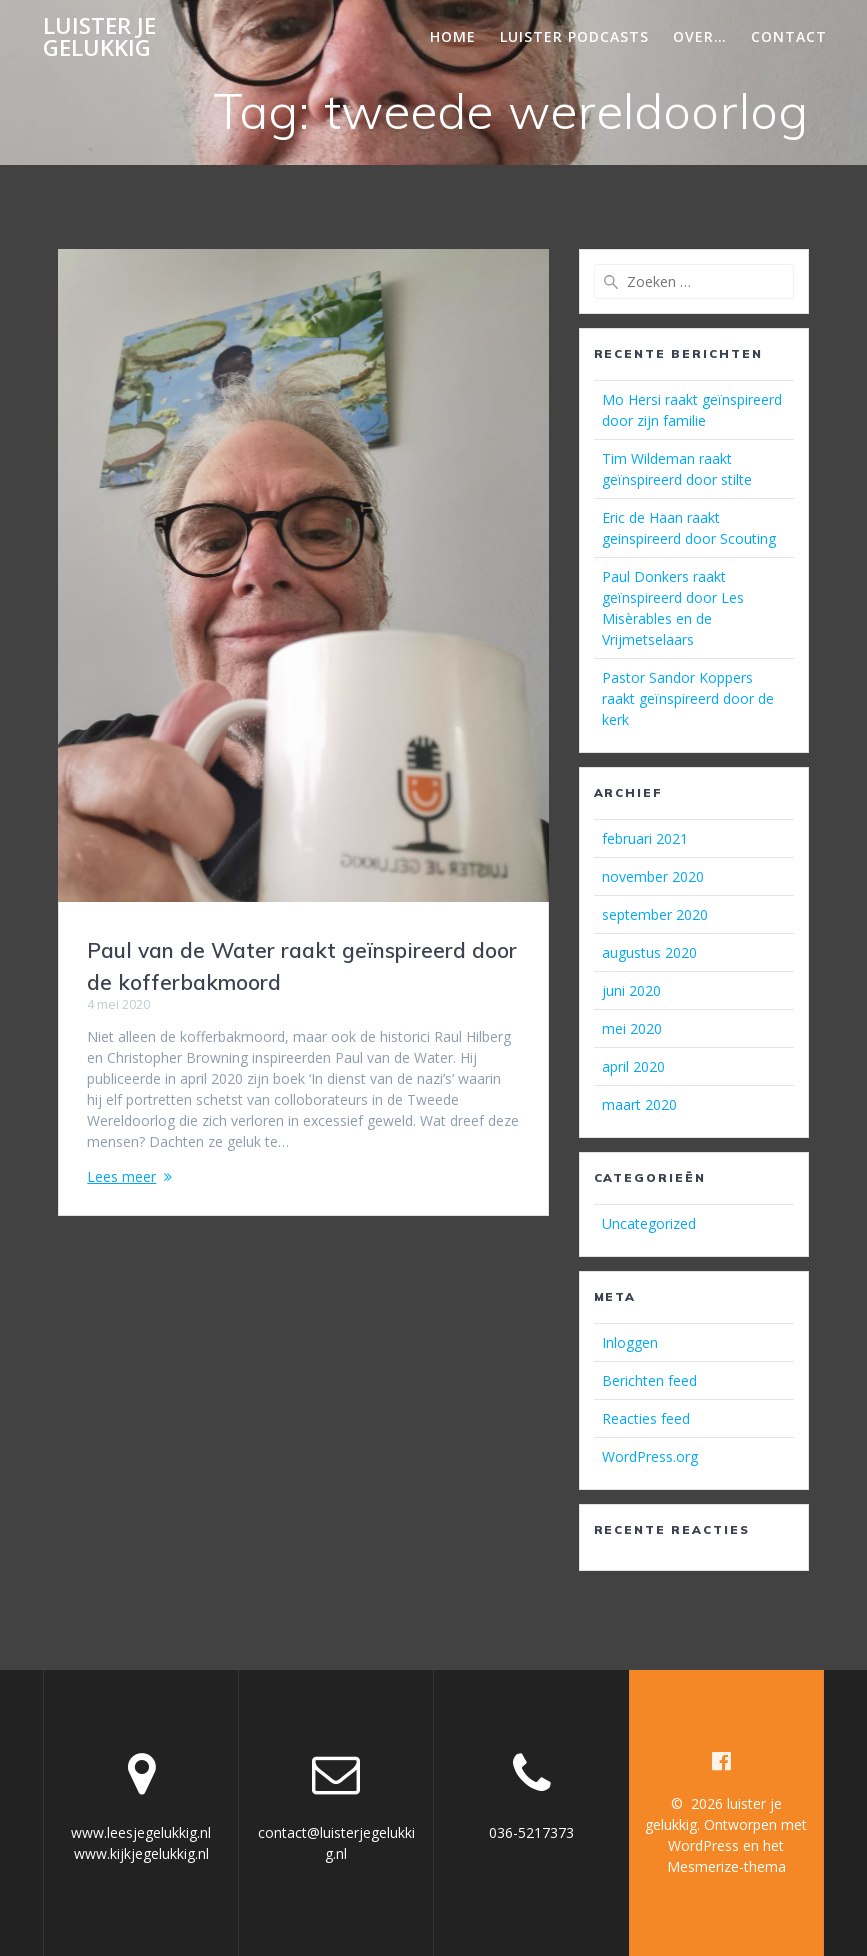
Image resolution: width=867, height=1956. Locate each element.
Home (453, 36)
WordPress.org (650, 1456)
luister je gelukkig (99, 37)
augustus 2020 (649, 952)
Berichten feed (649, 1380)
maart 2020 (639, 1104)
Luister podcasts (574, 36)
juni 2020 (631, 990)
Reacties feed (646, 1418)
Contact (789, 36)
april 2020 (633, 1066)
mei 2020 (632, 1028)
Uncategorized (649, 1223)
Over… (700, 36)
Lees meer (121, 1176)
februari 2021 (645, 838)
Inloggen (630, 1342)
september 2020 (655, 914)
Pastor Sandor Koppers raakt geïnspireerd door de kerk (688, 698)
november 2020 (653, 876)
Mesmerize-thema (726, 1866)
